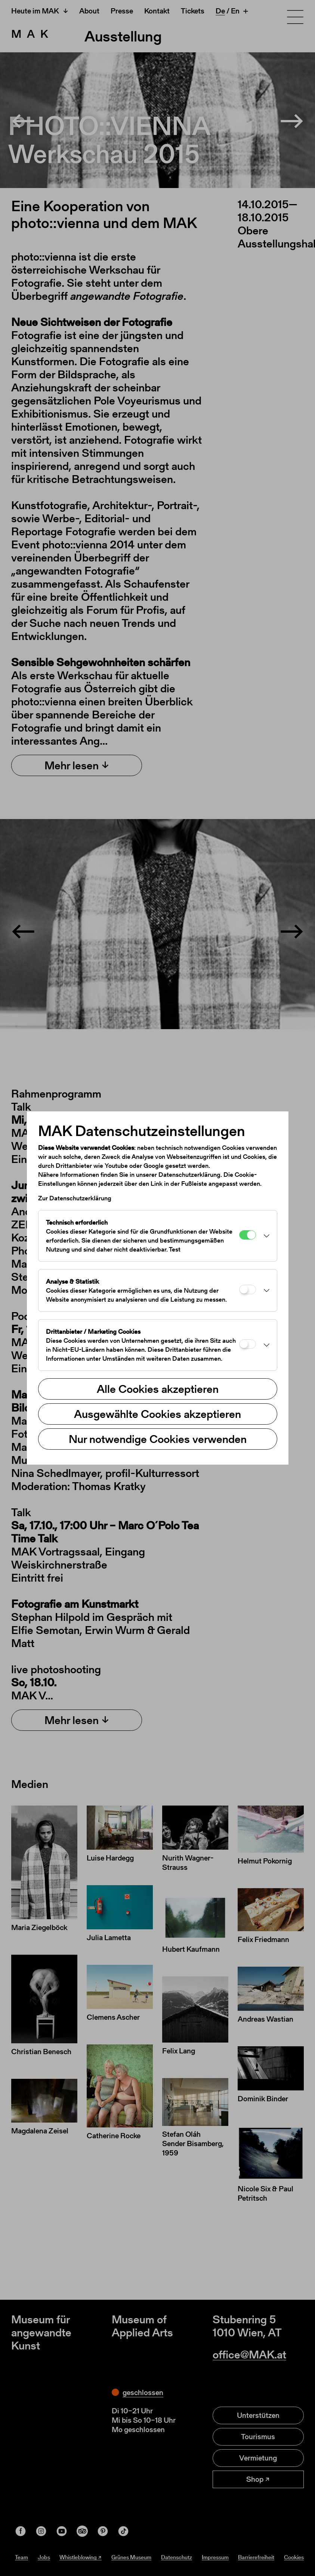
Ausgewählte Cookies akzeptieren (157, 1414)
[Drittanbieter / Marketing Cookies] (247, 1344)
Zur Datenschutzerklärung (74, 1198)
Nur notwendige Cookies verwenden (158, 1439)
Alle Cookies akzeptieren (158, 1389)
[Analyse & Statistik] (247, 1289)
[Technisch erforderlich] (247, 1235)
